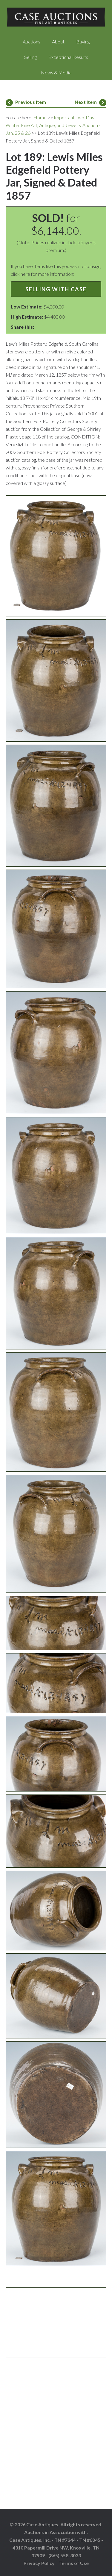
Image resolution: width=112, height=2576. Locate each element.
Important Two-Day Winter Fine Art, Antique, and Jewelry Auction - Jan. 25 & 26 (53, 125)
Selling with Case (56, 289)
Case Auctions (56, 18)
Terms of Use (74, 2563)
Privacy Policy (39, 2563)
